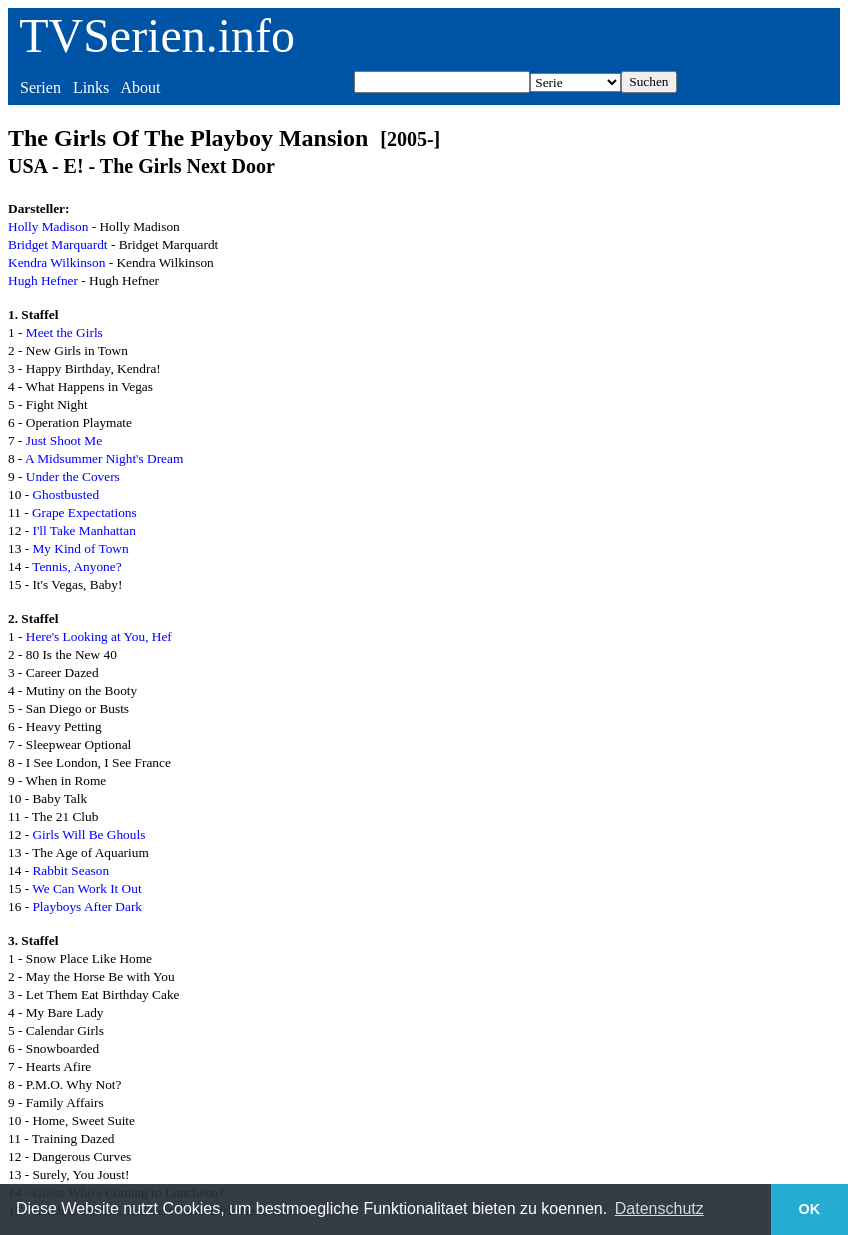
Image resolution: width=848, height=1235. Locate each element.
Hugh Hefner (43, 280)
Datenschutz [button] (659, 1208)
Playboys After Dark (87, 906)
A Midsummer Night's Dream (104, 458)
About (140, 87)
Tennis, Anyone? (76, 566)
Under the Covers (73, 476)
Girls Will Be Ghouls (88, 834)
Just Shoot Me (64, 440)
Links (91, 87)
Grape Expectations (84, 512)
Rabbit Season (70, 870)
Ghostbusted (65, 494)
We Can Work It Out (86, 888)
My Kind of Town (80, 548)
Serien (40, 87)
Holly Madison (48, 226)
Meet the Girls (64, 332)
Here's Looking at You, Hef (99, 636)
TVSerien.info (157, 35)
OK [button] (810, 1209)
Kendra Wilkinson (56, 262)
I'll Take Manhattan (83, 530)
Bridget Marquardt (58, 244)
